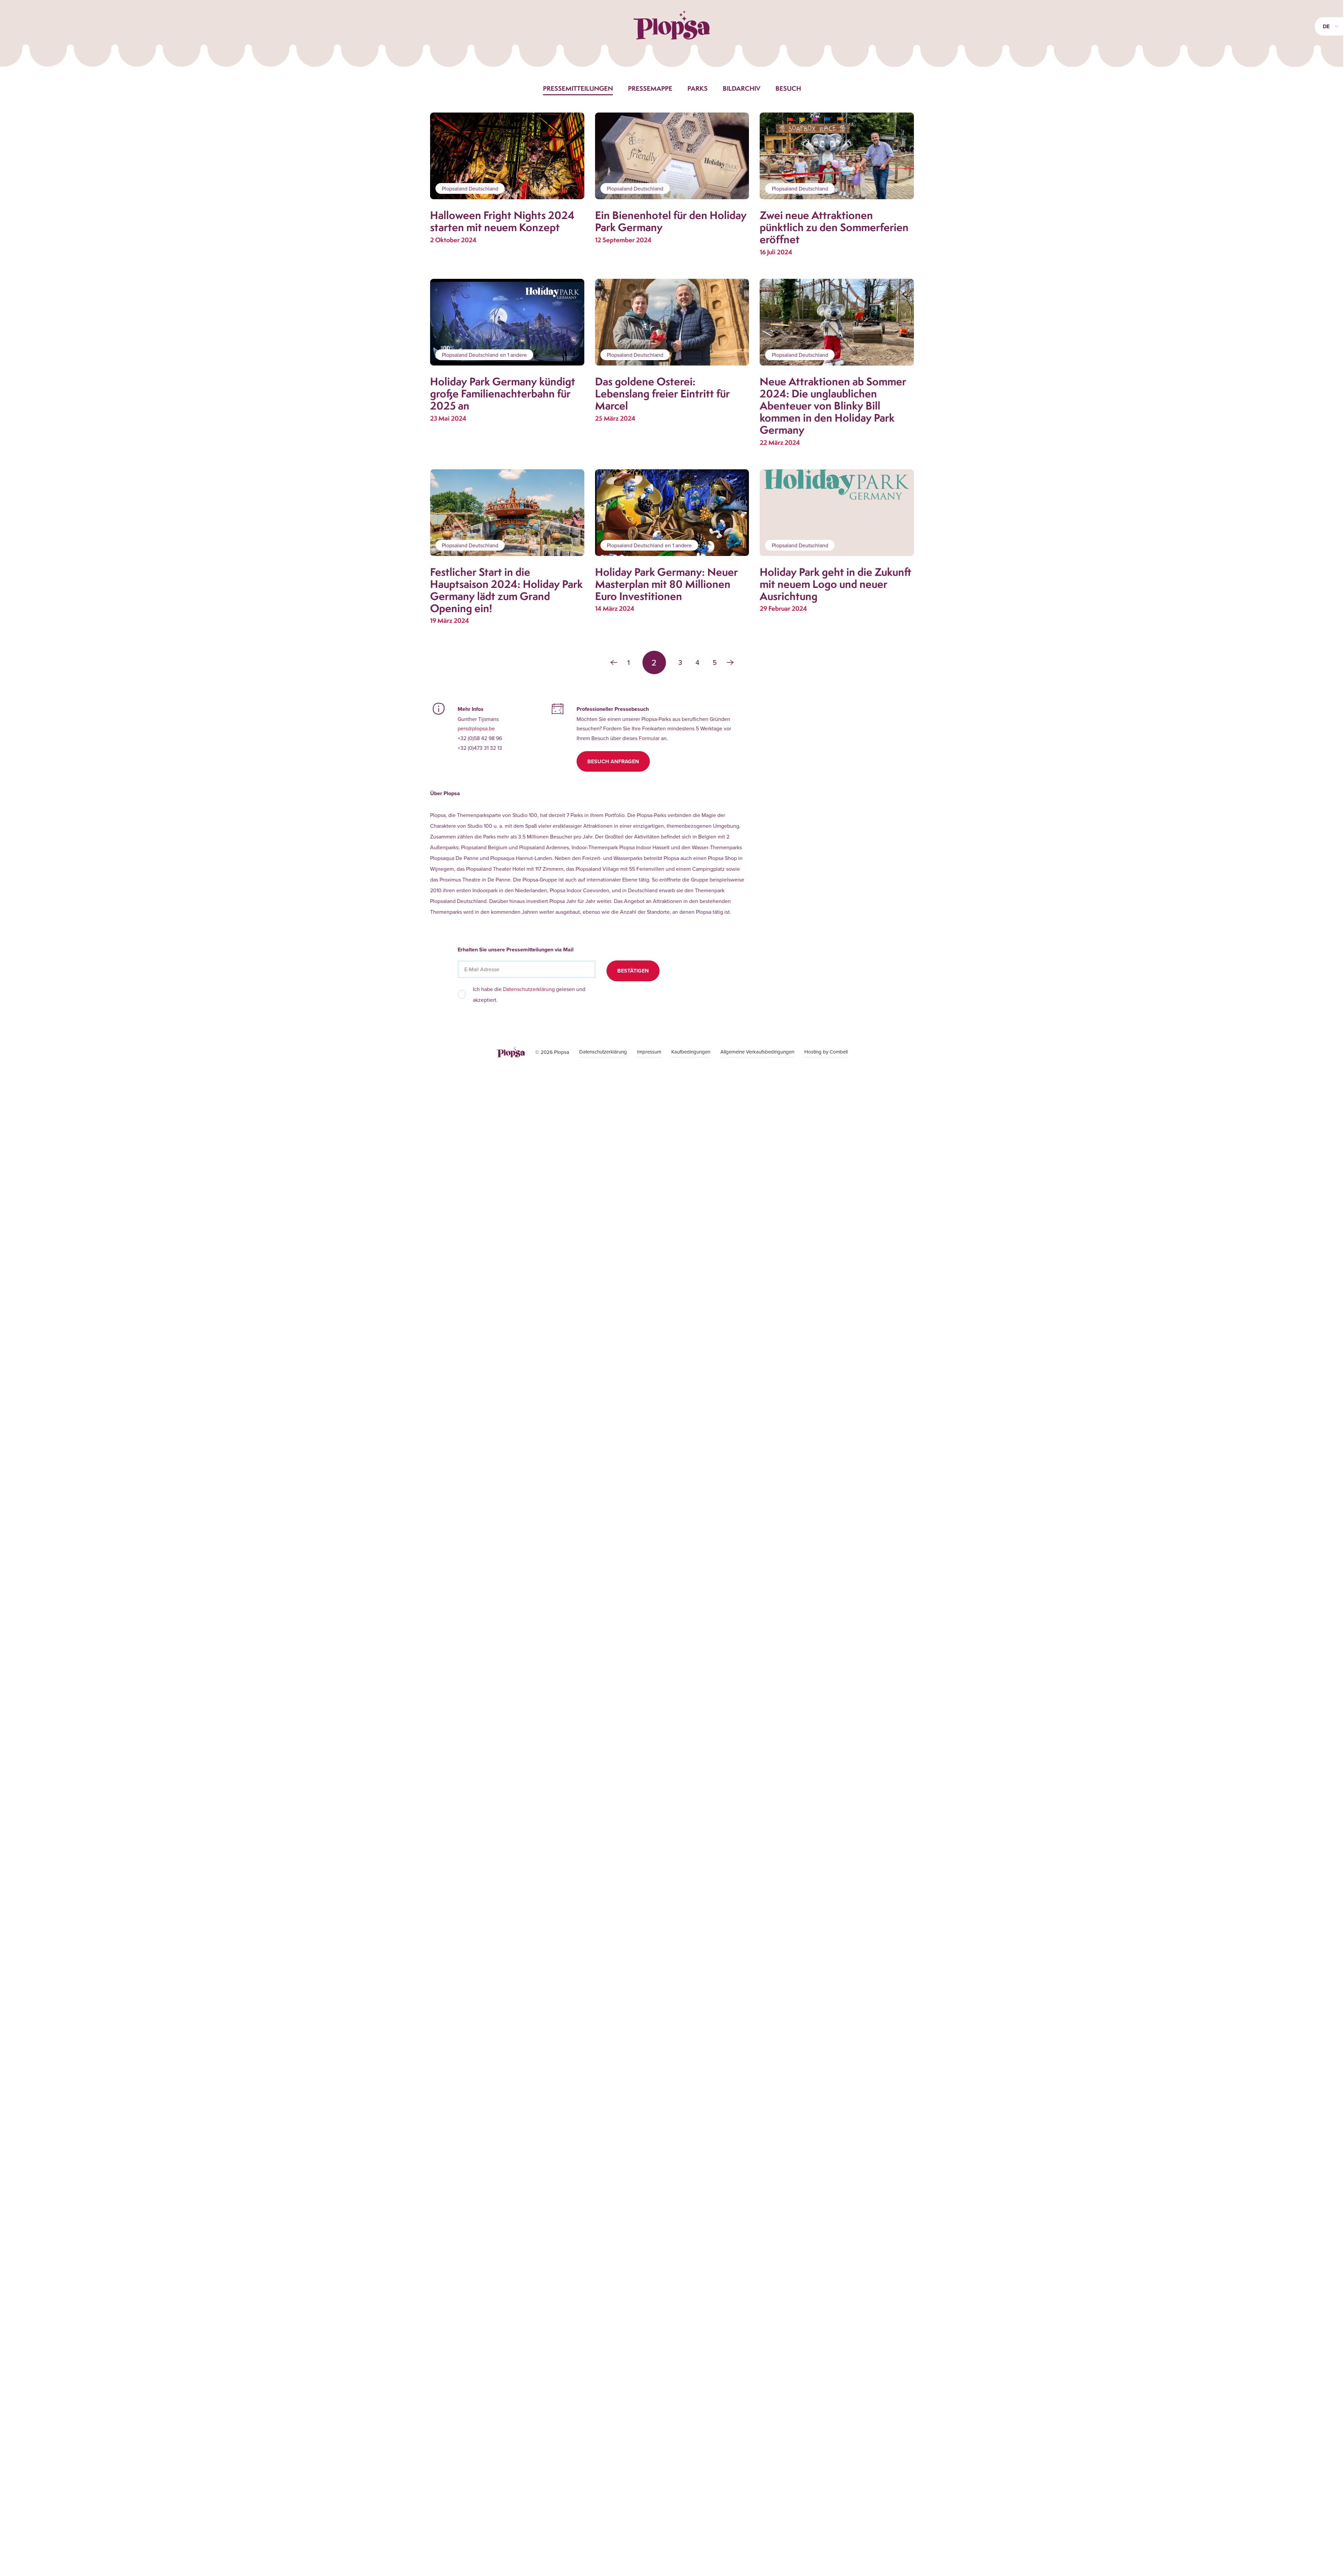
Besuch (788, 88)
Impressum (649, 1051)
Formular (649, 738)
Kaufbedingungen (690, 1051)
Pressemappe (650, 88)
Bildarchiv (741, 88)
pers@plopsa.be (476, 728)
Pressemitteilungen (578, 88)
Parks (697, 88)
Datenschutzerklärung (529, 989)
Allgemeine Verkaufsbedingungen (757, 1051)
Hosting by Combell (826, 1051)
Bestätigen (633, 971)
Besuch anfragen (613, 761)
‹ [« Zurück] (614, 662)
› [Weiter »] (730, 662)
